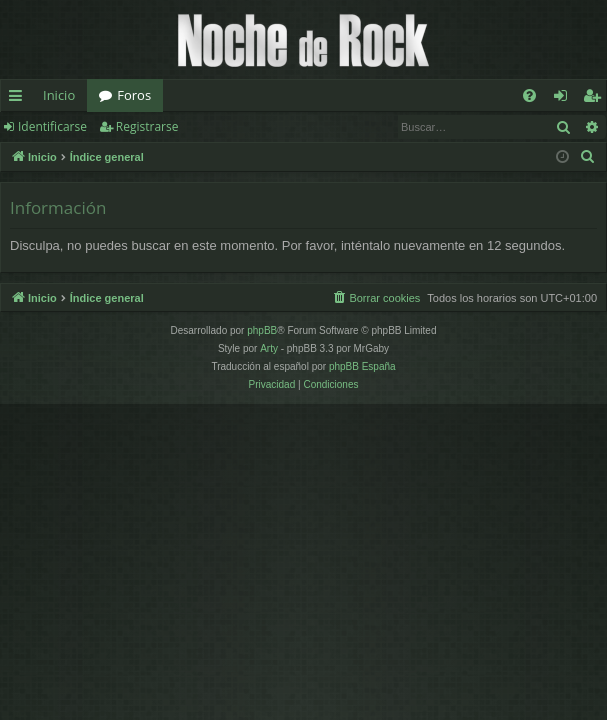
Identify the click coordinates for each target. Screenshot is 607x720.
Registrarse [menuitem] (596, 99)
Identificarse (52, 126)
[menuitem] (529, 95)
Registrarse (147, 126)
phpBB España (362, 366)
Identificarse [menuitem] (565, 99)
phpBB (262, 330)
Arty (269, 348)
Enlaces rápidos (19, 99)
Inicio (59, 95)
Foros (134, 95)
